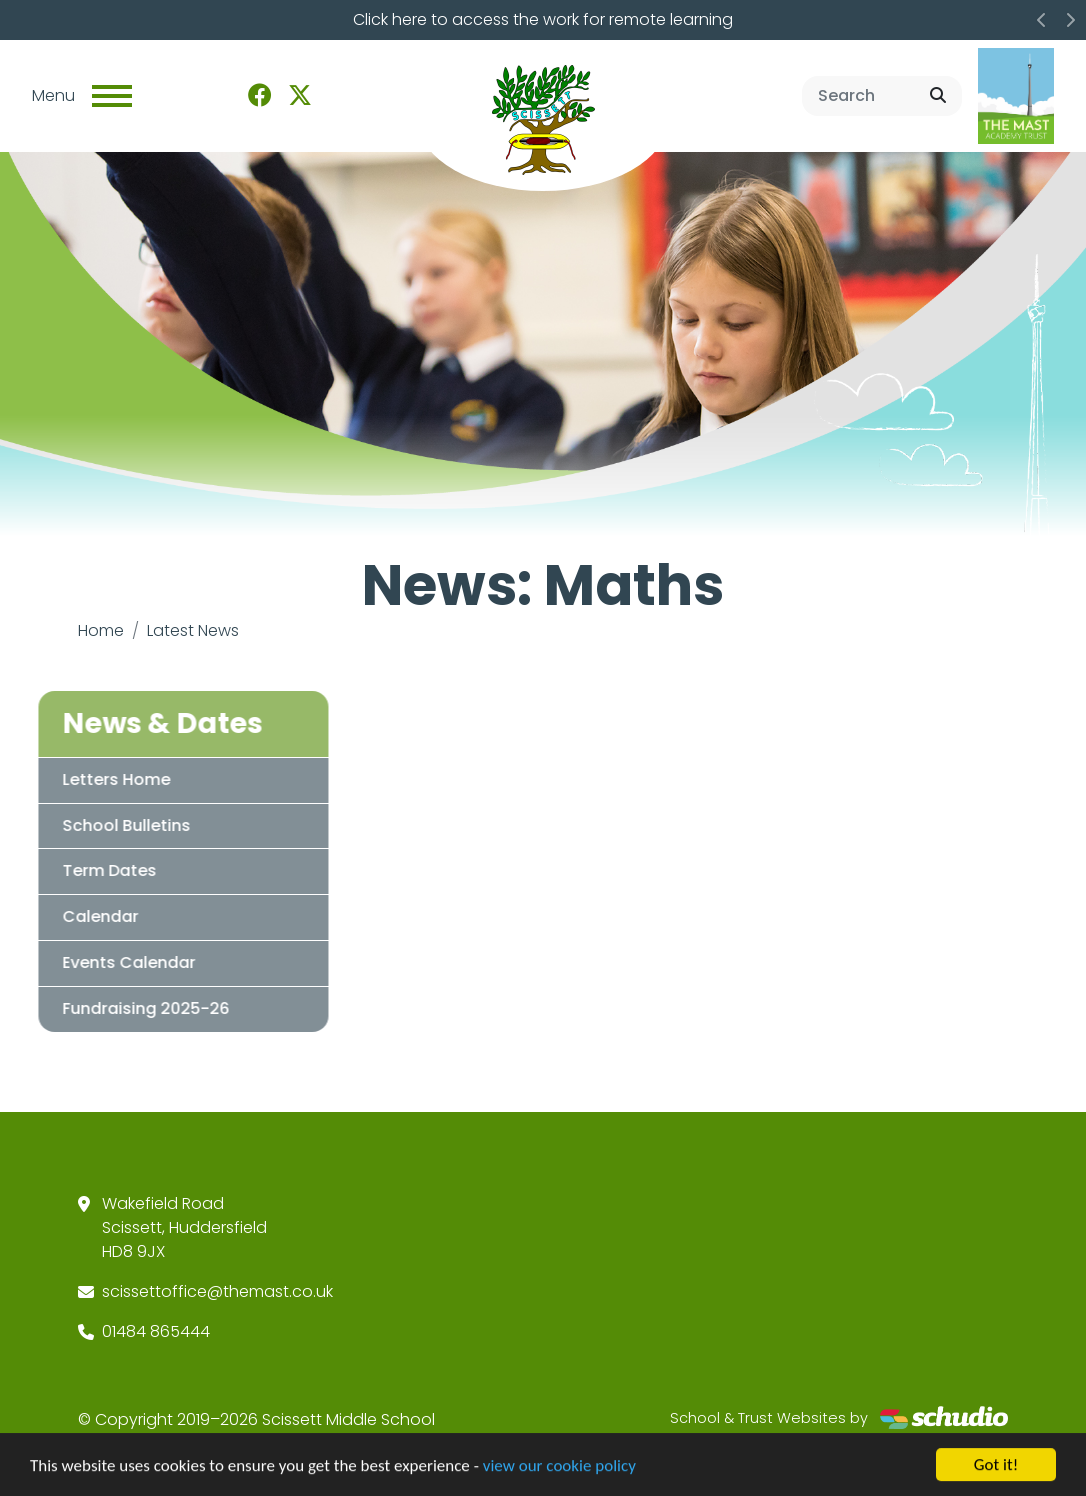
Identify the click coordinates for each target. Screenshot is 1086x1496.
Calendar (84, 916)
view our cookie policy (559, 1466)
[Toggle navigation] (112, 96)
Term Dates (93, 870)
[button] (1042, 20)
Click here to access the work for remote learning (543, 19)
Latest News (193, 630)
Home (101, 630)
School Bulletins (110, 825)
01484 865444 (156, 1331)
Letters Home (100, 779)
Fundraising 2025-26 (129, 1008)
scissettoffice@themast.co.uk (217, 1291)
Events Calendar (112, 962)
